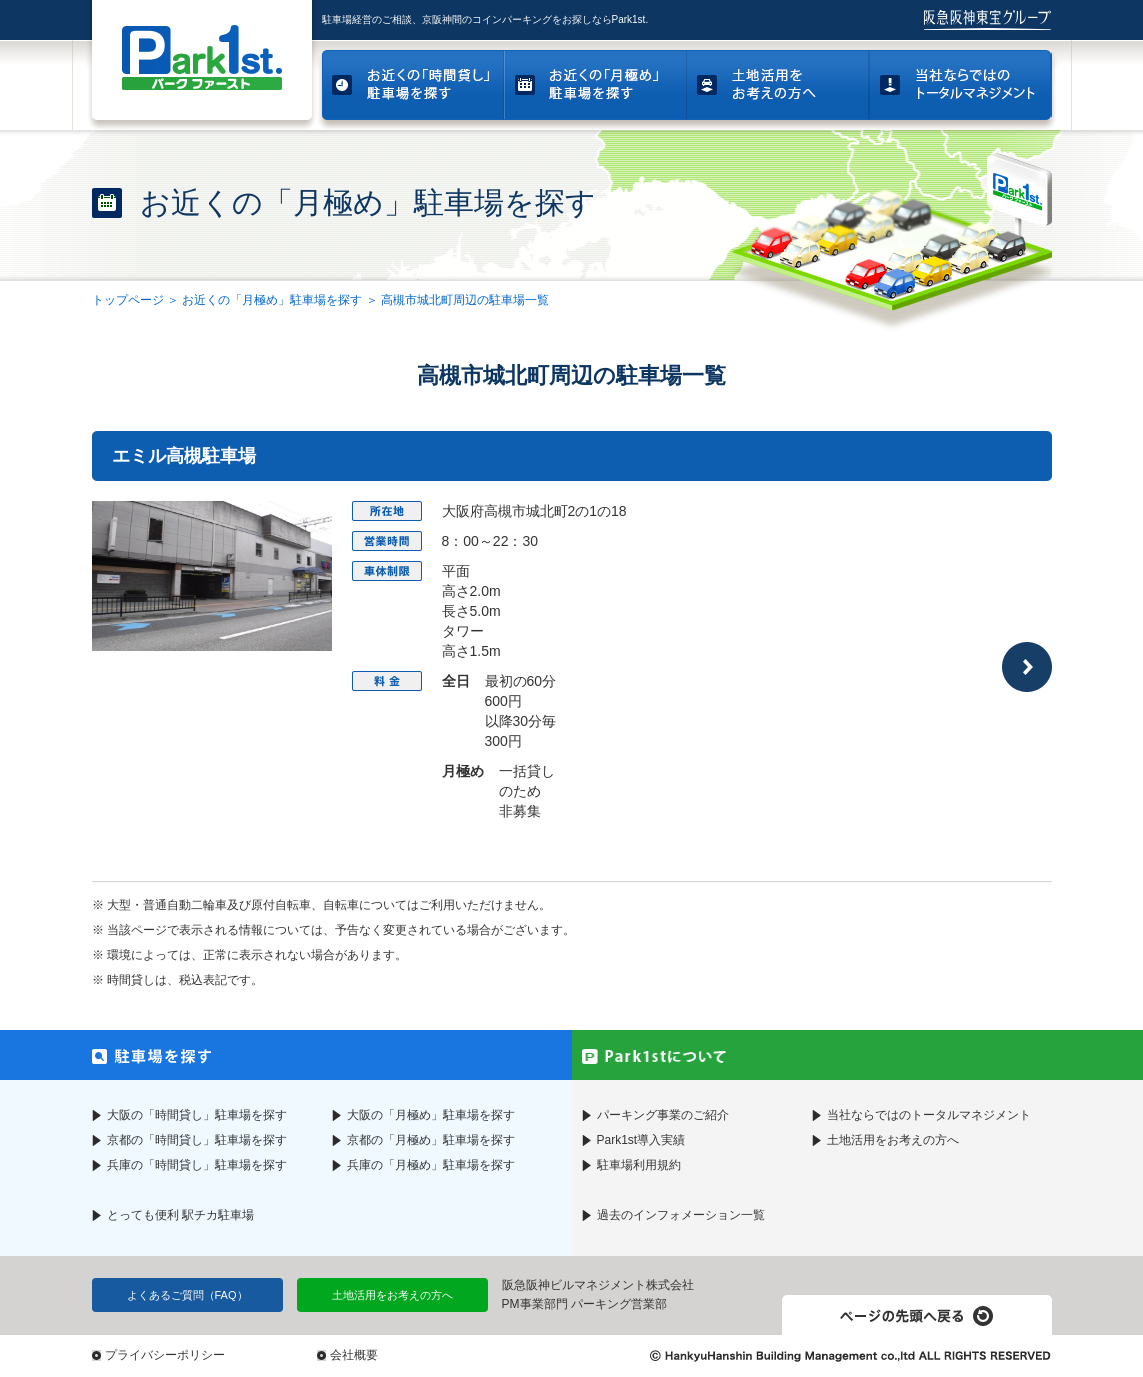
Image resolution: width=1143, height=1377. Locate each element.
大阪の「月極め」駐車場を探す (431, 1115)
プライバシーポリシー (165, 1355)
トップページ (128, 300)
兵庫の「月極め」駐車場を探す (431, 1165)
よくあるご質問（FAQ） (187, 1295)
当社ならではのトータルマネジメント (929, 1115)
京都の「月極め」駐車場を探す (431, 1140)
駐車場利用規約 (639, 1165)
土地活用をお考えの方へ (893, 1140)
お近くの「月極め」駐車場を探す (272, 300)
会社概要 (354, 1355)
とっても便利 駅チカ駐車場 (180, 1215)
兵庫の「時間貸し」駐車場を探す (197, 1165)
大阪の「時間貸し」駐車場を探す (197, 1115)
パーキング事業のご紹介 (663, 1115)
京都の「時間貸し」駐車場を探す (197, 1140)
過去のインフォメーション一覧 (681, 1215)
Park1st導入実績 (641, 1140)
